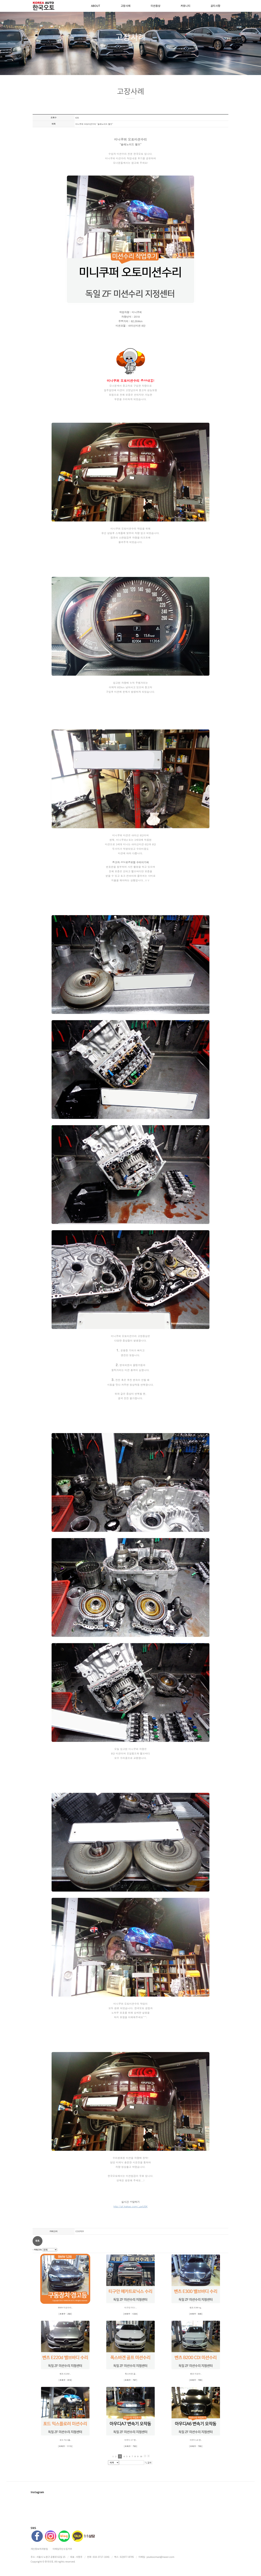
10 (141, 2457)
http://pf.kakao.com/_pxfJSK (131, 2206)
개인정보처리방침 (39, 2549)
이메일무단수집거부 (62, 2549)
